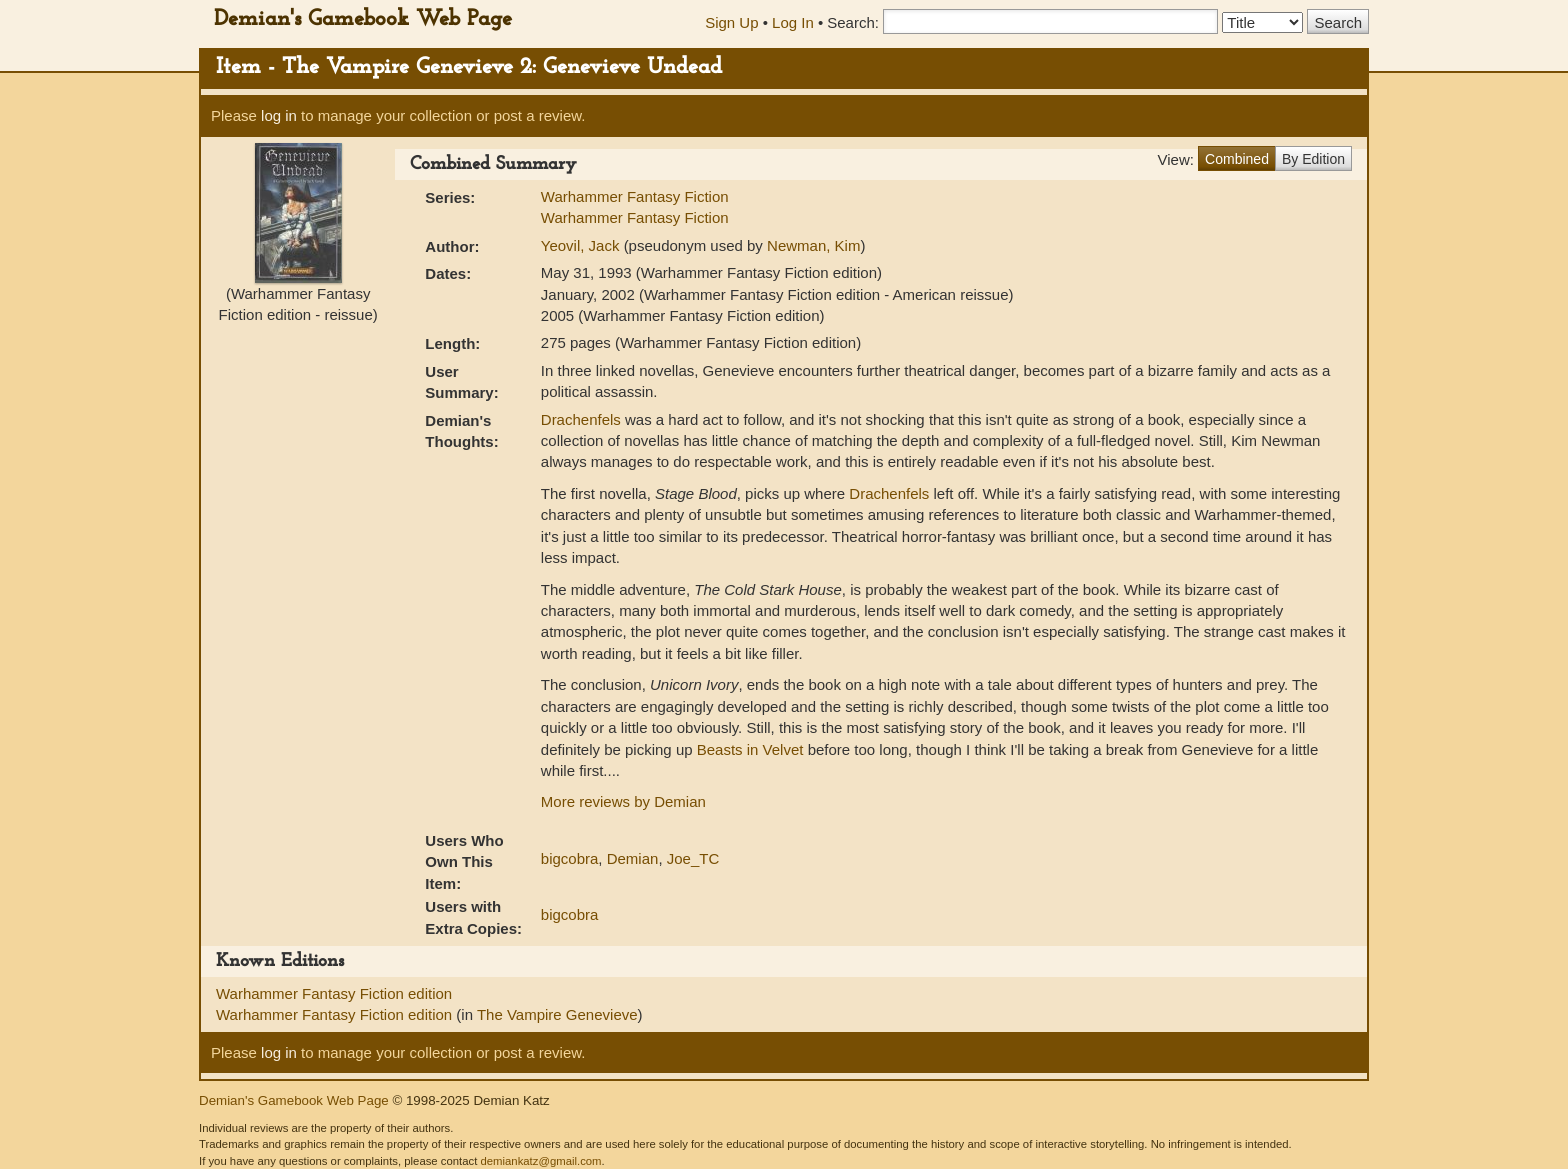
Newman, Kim (813, 245)
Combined (1237, 159)
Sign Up (731, 22)
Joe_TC (693, 858)
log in (279, 115)
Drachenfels (581, 419)
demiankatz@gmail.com (540, 1161)
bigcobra (570, 858)
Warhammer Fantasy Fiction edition (334, 993)
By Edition (1313, 159)
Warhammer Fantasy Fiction (635, 196)
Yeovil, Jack (582, 245)
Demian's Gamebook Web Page (363, 19)
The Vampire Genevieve (557, 1014)
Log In (793, 22)
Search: (853, 22)
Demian (633, 858)
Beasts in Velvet (750, 749)
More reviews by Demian (623, 801)
